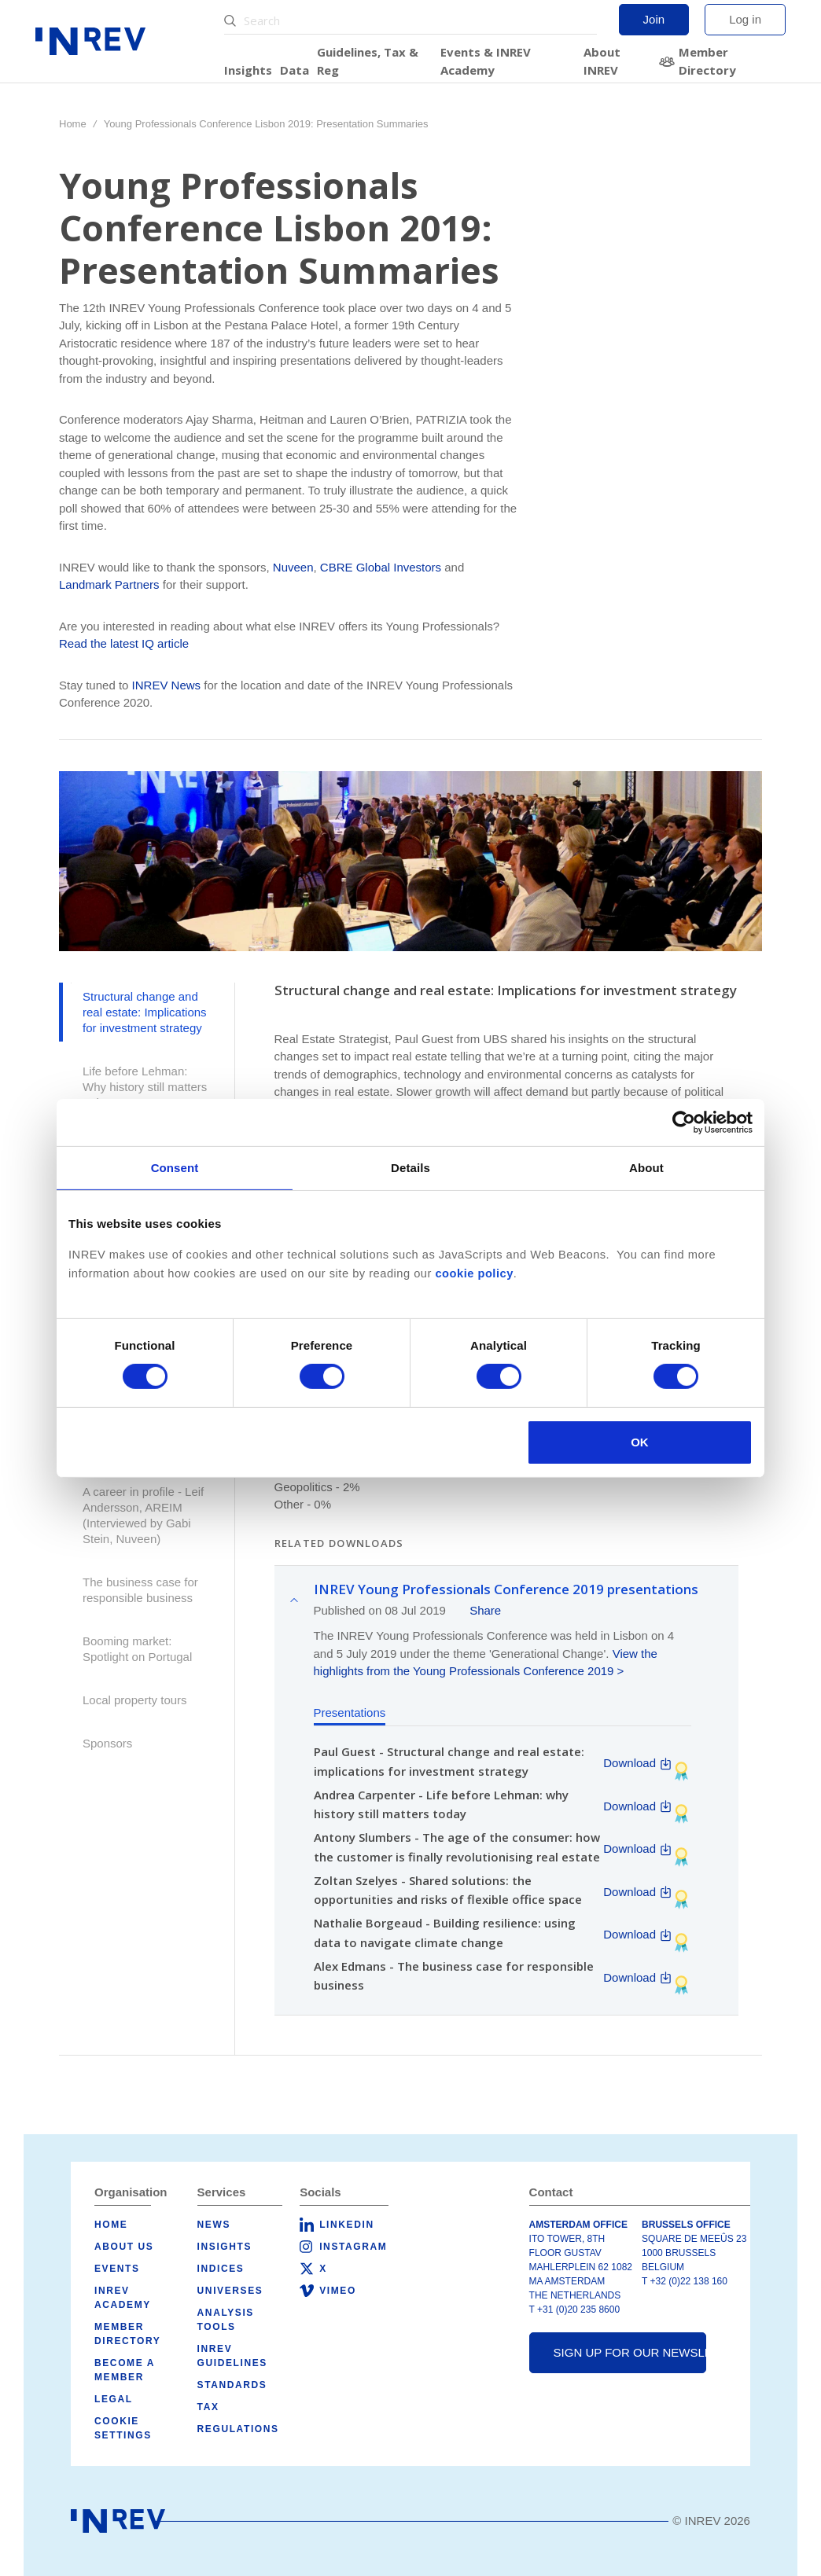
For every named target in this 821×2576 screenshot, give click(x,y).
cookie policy (474, 1272)
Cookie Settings (123, 2428)
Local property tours (135, 1700)
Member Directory (707, 61)
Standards (232, 2384)
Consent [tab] (175, 1167)
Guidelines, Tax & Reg (367, 61)
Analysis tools (225, 2319)
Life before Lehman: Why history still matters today (145, 1086)
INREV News (166, 685)
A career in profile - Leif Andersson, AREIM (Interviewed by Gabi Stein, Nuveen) (143, 1515)
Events (117, 2268)
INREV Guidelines (232, 2355)
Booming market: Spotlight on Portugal (137, 1648)
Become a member (124, 2370)
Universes (230, 2290)
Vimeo (337, 2290)
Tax (208, 2406)
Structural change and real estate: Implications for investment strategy (145, 1012)
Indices (221, 2268)
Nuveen (293, 567)
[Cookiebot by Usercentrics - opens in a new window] (684, 1122)
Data (294, 70)
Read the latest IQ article (124, 643)
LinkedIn (346, 2224)
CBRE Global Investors (380, 567)
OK (640, 1442)
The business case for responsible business (140, 1589)
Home (73, 124)
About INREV (602, 61)
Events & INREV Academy (485, 61)
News (213, 2224)
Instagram (353, 2246)
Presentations (350, 1712)
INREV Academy (122, 2297)
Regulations (238, 2429)
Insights (248, 70)
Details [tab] (410, 1167)
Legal (113, 2399)
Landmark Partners (109, 584)
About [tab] (646, 1167)
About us (123, 2246)
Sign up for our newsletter (630, 2352)
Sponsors (107, 1743)
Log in (745, 19)
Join (654, 19)
